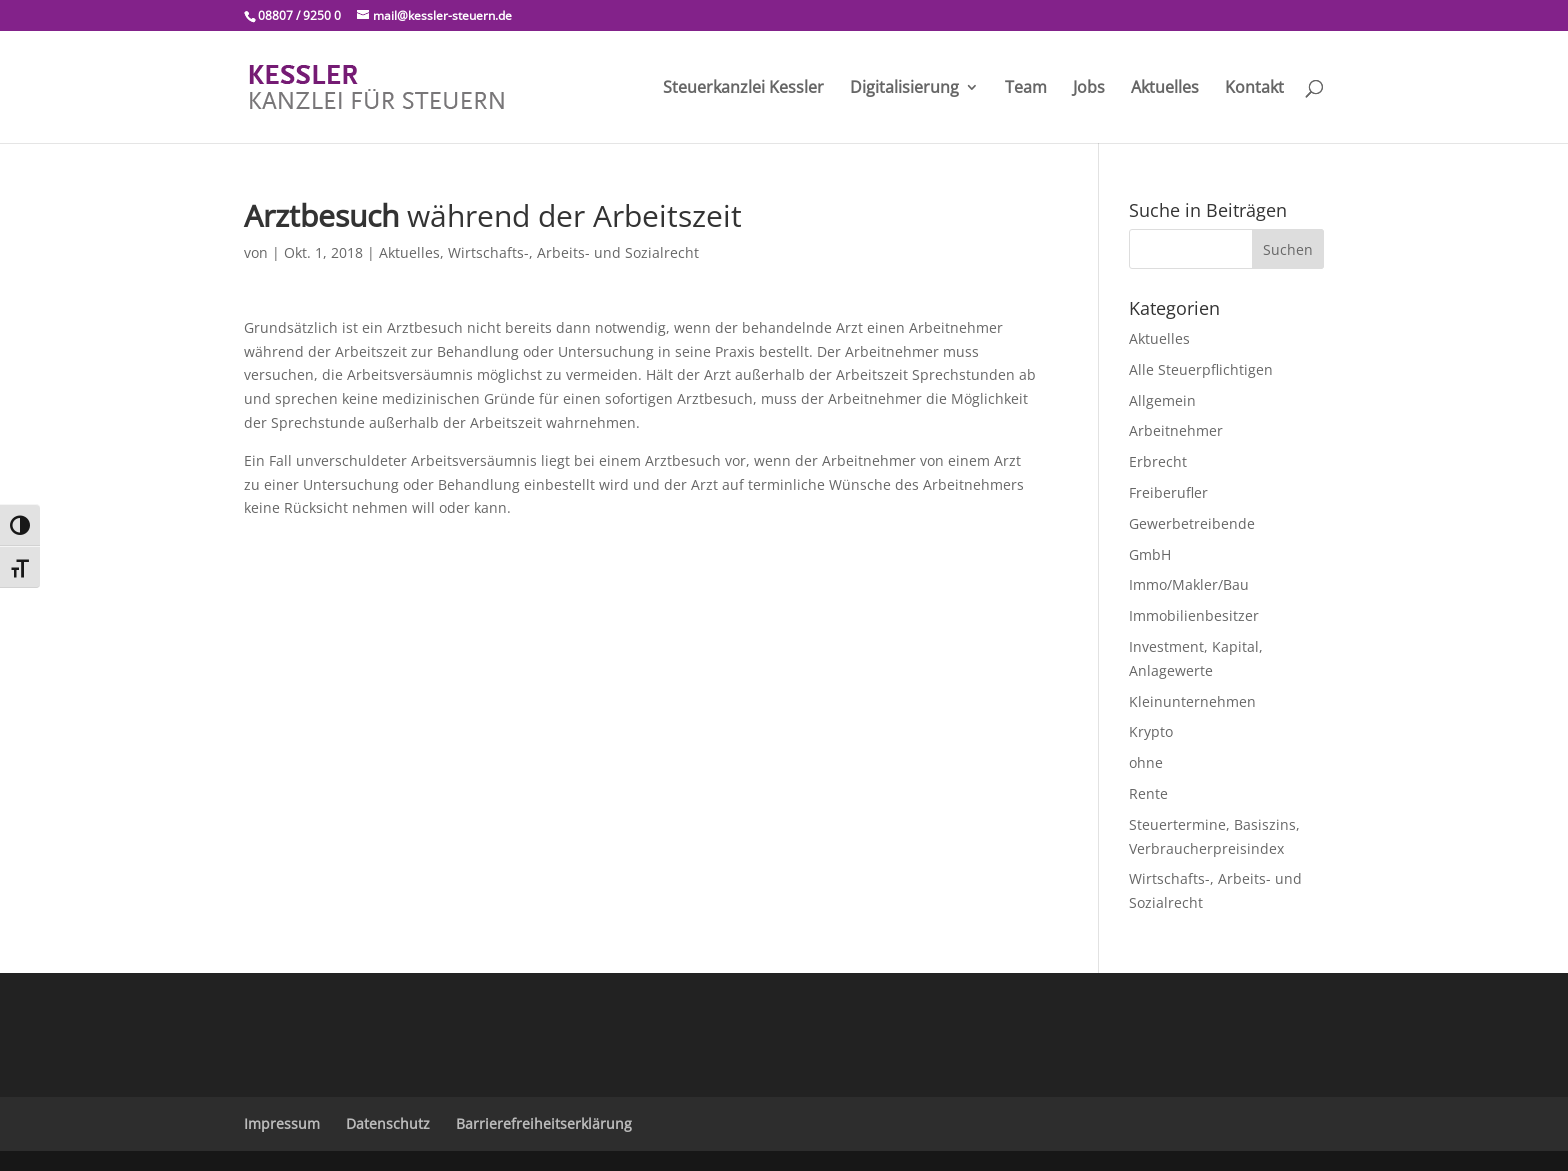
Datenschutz (388, 1123)
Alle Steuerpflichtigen (1201, 369)
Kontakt (1254, 89)
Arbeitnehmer (1176, 430)
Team (1026, 89)
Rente (1148, 793)
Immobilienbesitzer (1194, 615)
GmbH (1150, 554)
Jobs (1089, 89)
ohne (1146, 762)
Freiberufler (1168, 492)
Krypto (1151, 731)
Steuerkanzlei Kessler (743, 89)
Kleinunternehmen (1192, 701)
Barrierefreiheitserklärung (544, 1123)
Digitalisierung (904, 89)
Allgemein (1162, 400)
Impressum (282, 1123)
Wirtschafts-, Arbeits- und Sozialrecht (573, 252)
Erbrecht (1158, 461)
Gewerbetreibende (1192, 523)
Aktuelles (1165, 89)
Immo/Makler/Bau (1189, 584)
